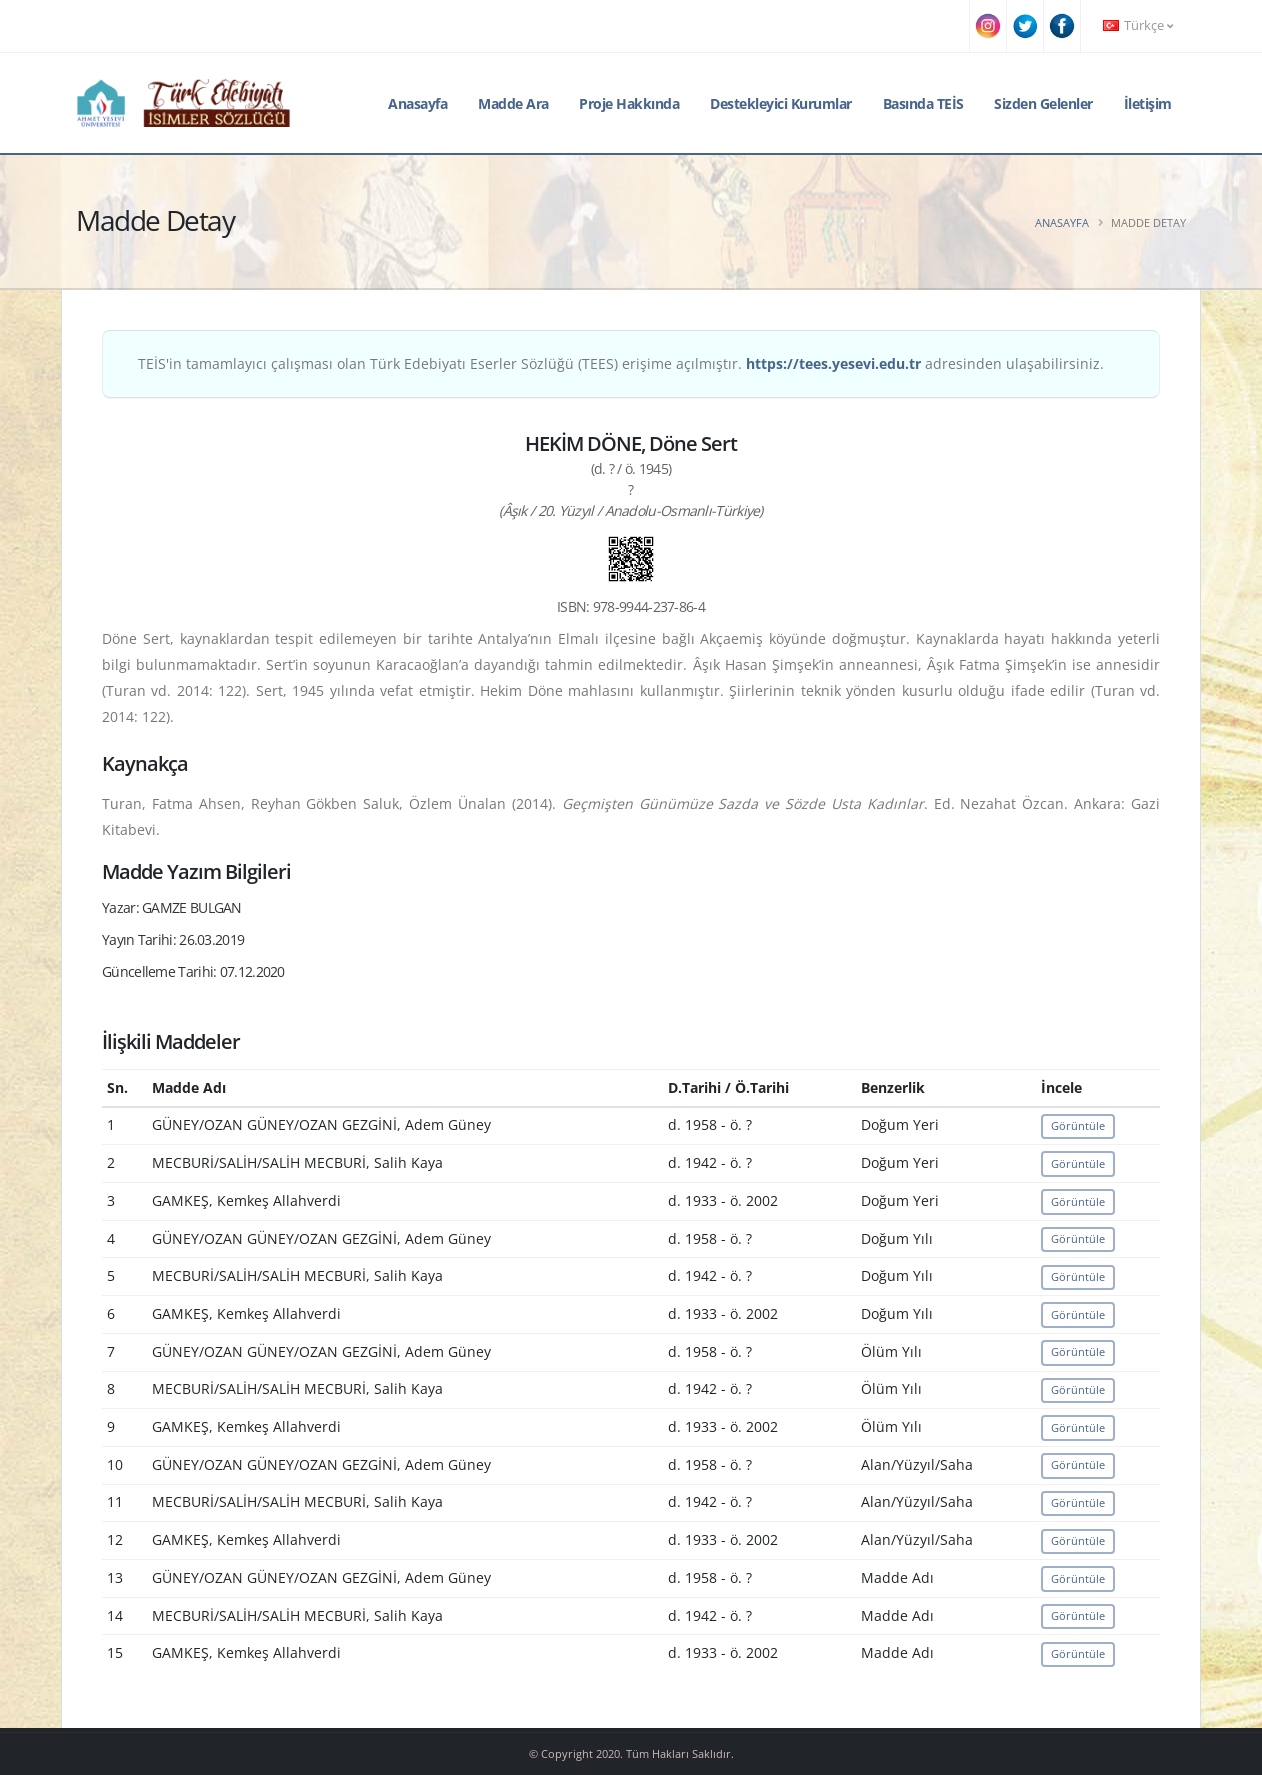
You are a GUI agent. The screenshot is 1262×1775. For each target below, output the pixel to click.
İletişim (1148, 103)
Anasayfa (417, 103)
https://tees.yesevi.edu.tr (833, 363)
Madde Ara (513, 103)
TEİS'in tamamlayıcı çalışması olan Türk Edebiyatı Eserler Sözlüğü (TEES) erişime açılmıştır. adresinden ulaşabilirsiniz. (621, 363)
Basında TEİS (923, 103)
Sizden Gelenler (1043, 103)
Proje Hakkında (629, 103)
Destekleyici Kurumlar (781, 103)
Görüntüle (1078, 1125)
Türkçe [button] (1138, 25)
